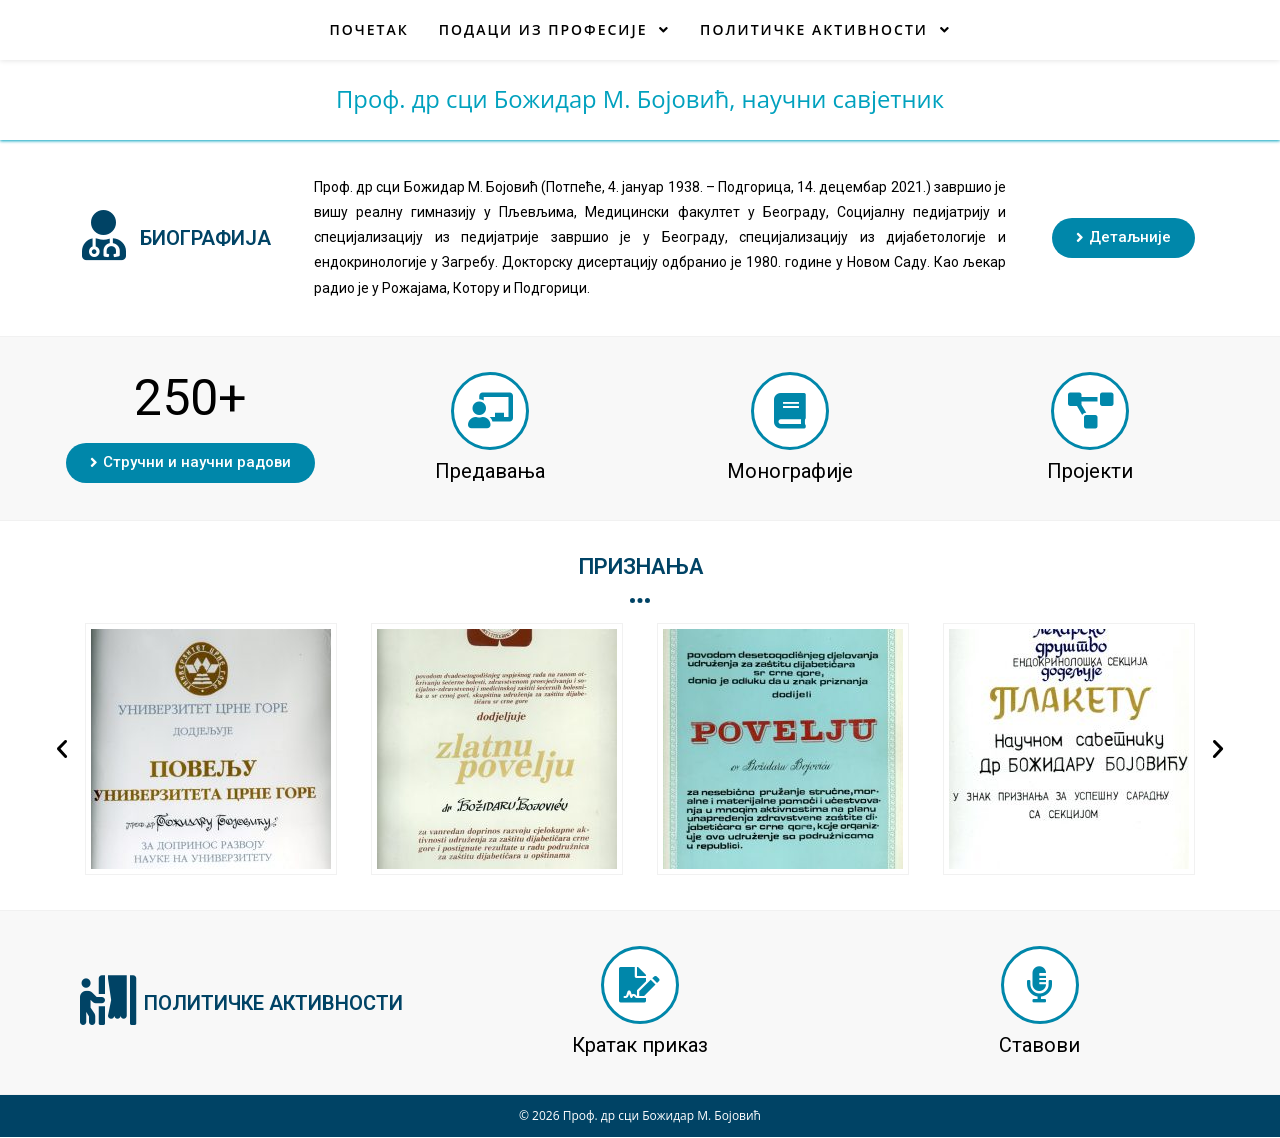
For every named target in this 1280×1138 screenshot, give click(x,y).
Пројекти (1090, 471)
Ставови (1039, 1046)
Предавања (490, 471)
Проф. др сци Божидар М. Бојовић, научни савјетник (639, 99)
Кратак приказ (640, 1046)
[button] (1123, 238)
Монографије (790, 471)
